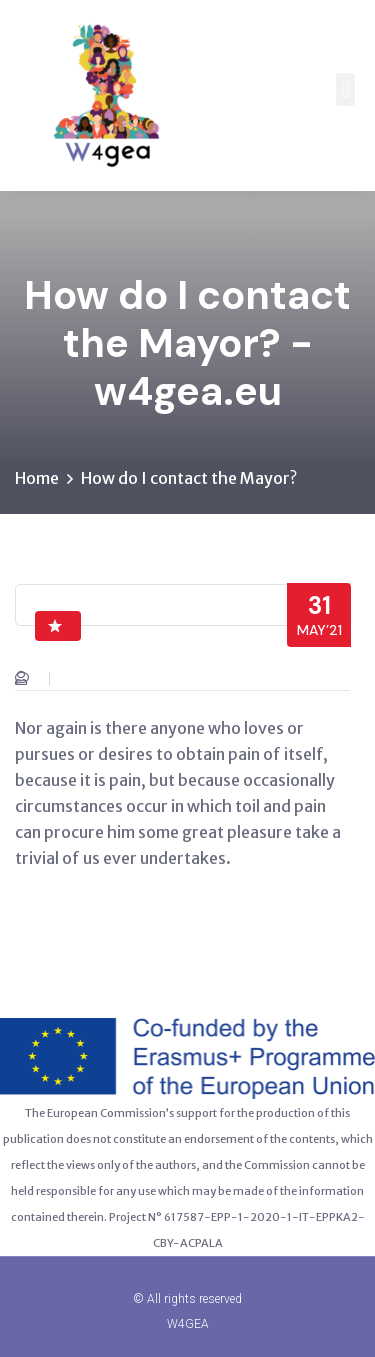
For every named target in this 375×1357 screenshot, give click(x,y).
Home (37, 478)
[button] (345, 89)
